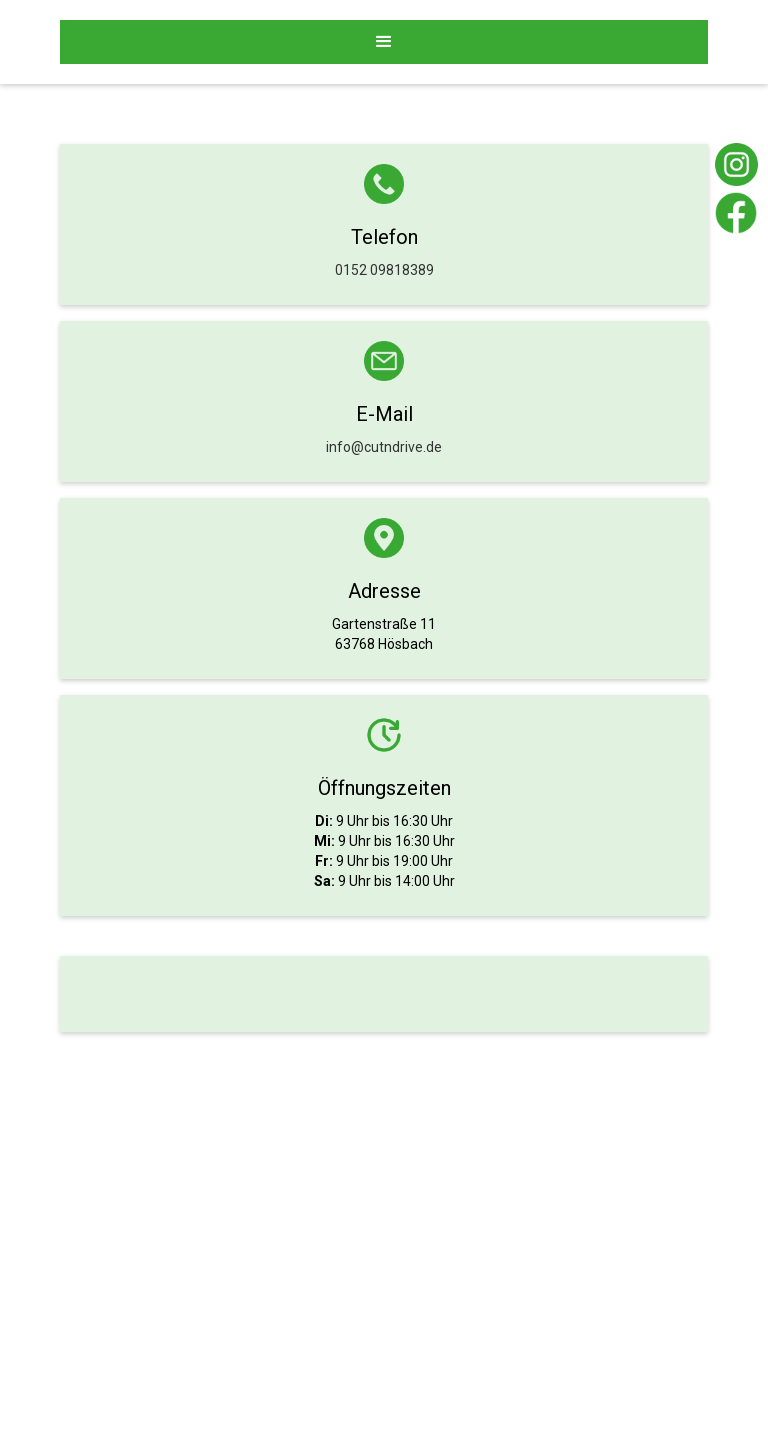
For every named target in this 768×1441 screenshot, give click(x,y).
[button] (384, 42)
